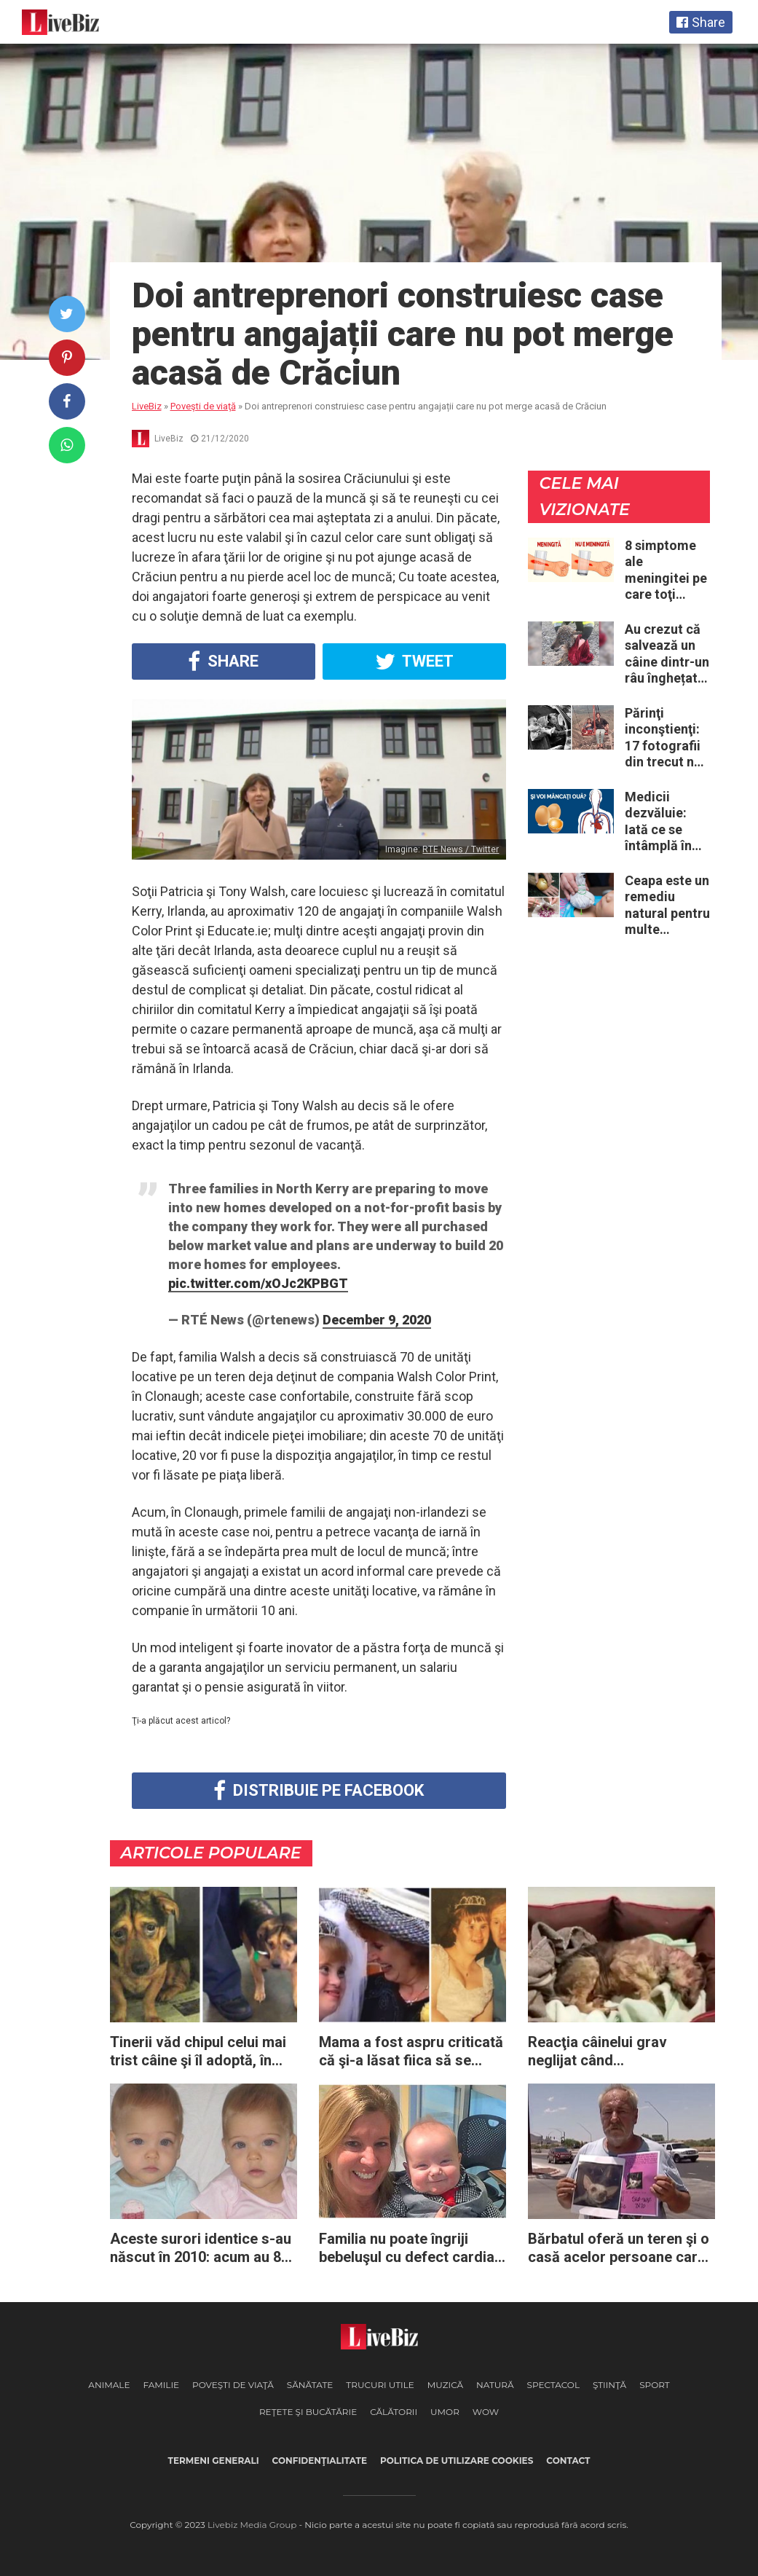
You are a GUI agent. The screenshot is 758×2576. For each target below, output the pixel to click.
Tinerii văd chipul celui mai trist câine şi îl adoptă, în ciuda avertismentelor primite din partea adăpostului (198, 2051)
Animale (109, 2384)
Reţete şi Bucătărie (308, 2411)
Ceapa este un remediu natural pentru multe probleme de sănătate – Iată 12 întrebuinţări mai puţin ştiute (667, 905)
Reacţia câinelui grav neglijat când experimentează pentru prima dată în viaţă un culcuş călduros (604, 2051)
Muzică (445, 2384)
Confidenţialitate (319, 2460)
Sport (654, 2384)
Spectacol (553, 2384)
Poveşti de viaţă (233, 2384)
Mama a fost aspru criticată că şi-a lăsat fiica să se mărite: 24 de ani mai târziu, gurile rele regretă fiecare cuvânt (411, 2051)
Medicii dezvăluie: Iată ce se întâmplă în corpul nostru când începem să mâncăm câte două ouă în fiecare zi (667, 822)
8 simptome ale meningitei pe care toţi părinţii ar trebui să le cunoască (666, 570)
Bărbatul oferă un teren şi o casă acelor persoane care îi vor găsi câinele (618, 2248)
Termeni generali (213, 2460)
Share (223, 661)
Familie (161, 2384)
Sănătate (310, 2384)
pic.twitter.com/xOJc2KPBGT (258, 1283)
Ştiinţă (609, 2384)
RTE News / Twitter (460, 849)
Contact (568, 2460)
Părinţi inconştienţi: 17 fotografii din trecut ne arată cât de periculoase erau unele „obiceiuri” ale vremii (667, 738)
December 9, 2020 (377, 1319)
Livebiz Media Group (252, 2524)
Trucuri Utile (380, 2384)
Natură (494, 2384)
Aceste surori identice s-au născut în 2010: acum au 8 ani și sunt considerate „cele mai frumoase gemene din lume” (203, 2248)
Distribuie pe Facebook (318, 1791)
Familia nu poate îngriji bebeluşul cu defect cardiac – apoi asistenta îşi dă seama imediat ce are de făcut (410, 2248)
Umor (444, 2411)
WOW (486, 2411)
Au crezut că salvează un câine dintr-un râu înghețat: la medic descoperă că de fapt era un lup (667, 654)
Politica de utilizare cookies (456, 2460)
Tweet (414, 661)
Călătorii (393, 2411)
